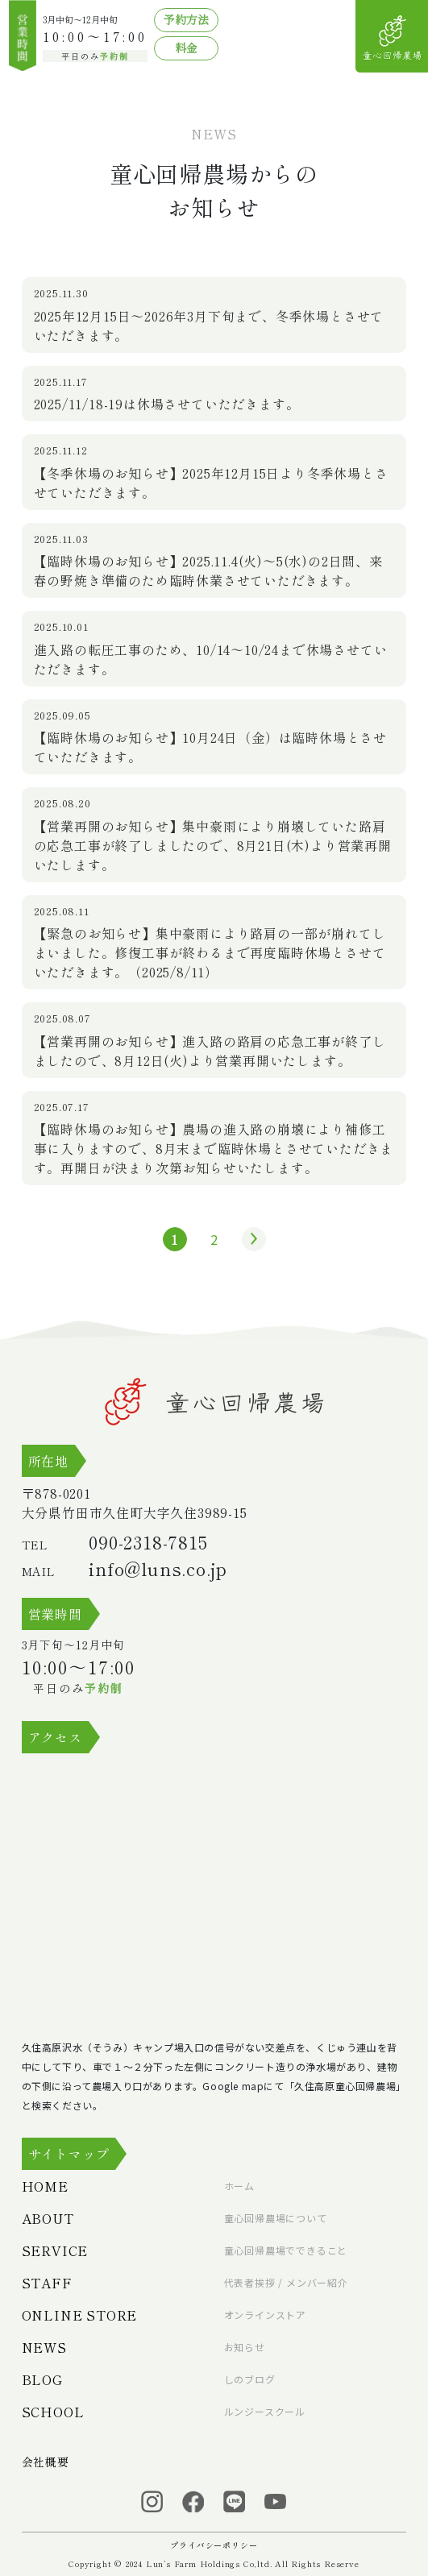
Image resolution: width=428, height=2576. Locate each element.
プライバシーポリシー (213, 2545)
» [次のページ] (250, 1239)
